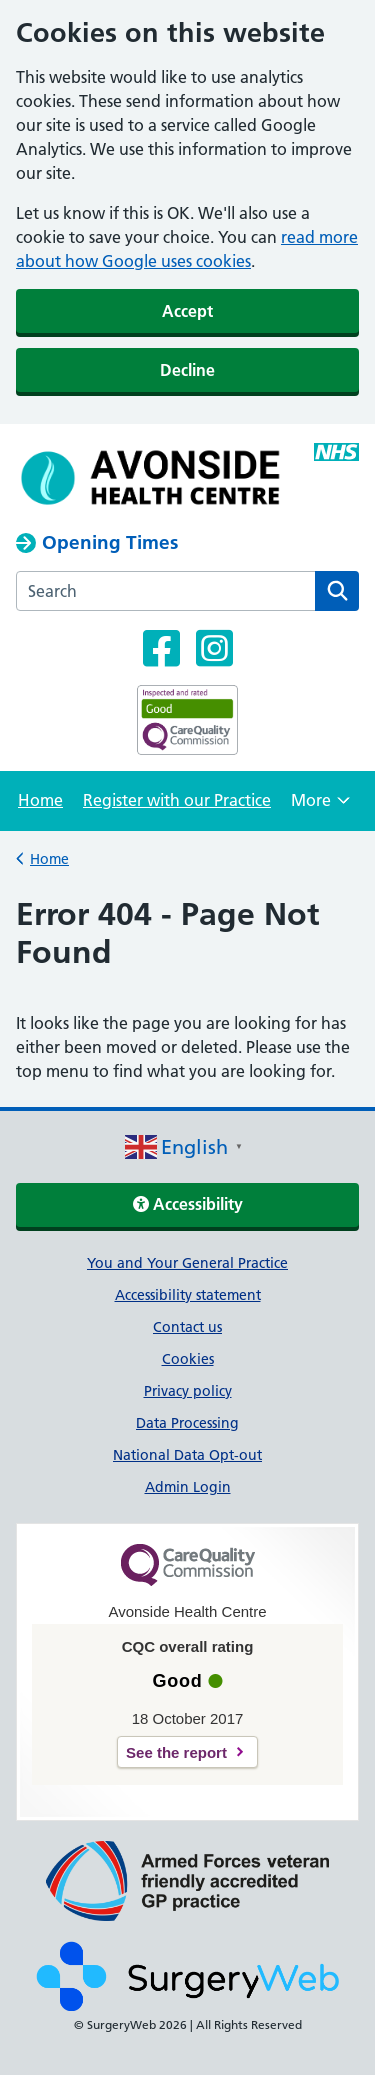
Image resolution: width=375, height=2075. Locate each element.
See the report (176, 1752)
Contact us (187, 1327)
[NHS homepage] (153, 477)
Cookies (188, 1359)
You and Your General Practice (187, 1263)
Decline (187, 370)
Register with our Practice (177, 800)
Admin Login (188, 1487)
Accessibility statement (188, 1295)
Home (40, 800)
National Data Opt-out (187, 1455)
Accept (187, 311)
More (320, 806)
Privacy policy (188, 1391)
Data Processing (187, 1423)
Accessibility (188, 1204)
